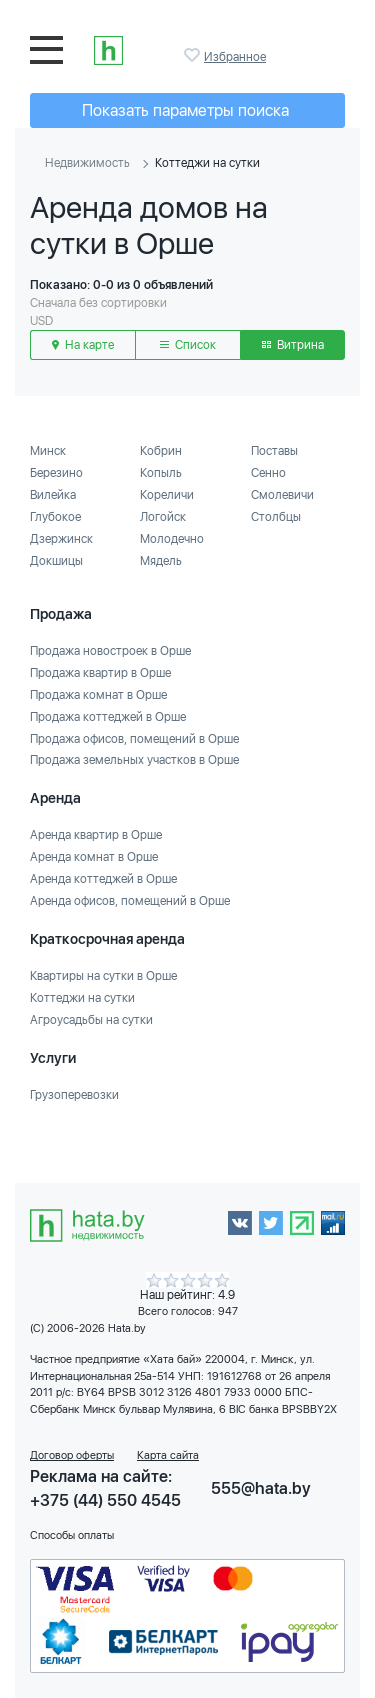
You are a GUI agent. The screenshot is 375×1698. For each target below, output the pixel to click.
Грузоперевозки (74, 1095)
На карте (83, 345)
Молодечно (172, 539)
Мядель (161, 561)
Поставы (274, 451)
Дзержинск (61, 539)
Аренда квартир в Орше (96, 835)
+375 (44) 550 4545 (105, 1500)
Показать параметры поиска (185, 110)
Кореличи (167, 495)
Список (188, 345)
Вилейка (53, 495)
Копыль (161, 473)
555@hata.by (261, 1488)
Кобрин (161, 451)
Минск (48, 451)
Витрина (293, 345)
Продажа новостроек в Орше (110, 651)
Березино (56, 473)
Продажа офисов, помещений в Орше (134, 739)
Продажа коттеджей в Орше (108, 717)
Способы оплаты (72, 1535)
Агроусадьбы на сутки (91, 1020)
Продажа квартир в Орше (100, 673)
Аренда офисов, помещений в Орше (130, 901)
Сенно (268, 473)
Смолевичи (282, 495)
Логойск (163, 517)
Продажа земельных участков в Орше (134, 760)
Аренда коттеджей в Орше (103, 879)
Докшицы (56, 561)
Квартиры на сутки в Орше (103, 976)
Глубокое (55, 517)
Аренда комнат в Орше (94, 857)
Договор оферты (72, 1455)
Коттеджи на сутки (82, 998)
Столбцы (276, 517)
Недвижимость (87, 163)
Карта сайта (168, 1455)
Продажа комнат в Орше (98, 695)
